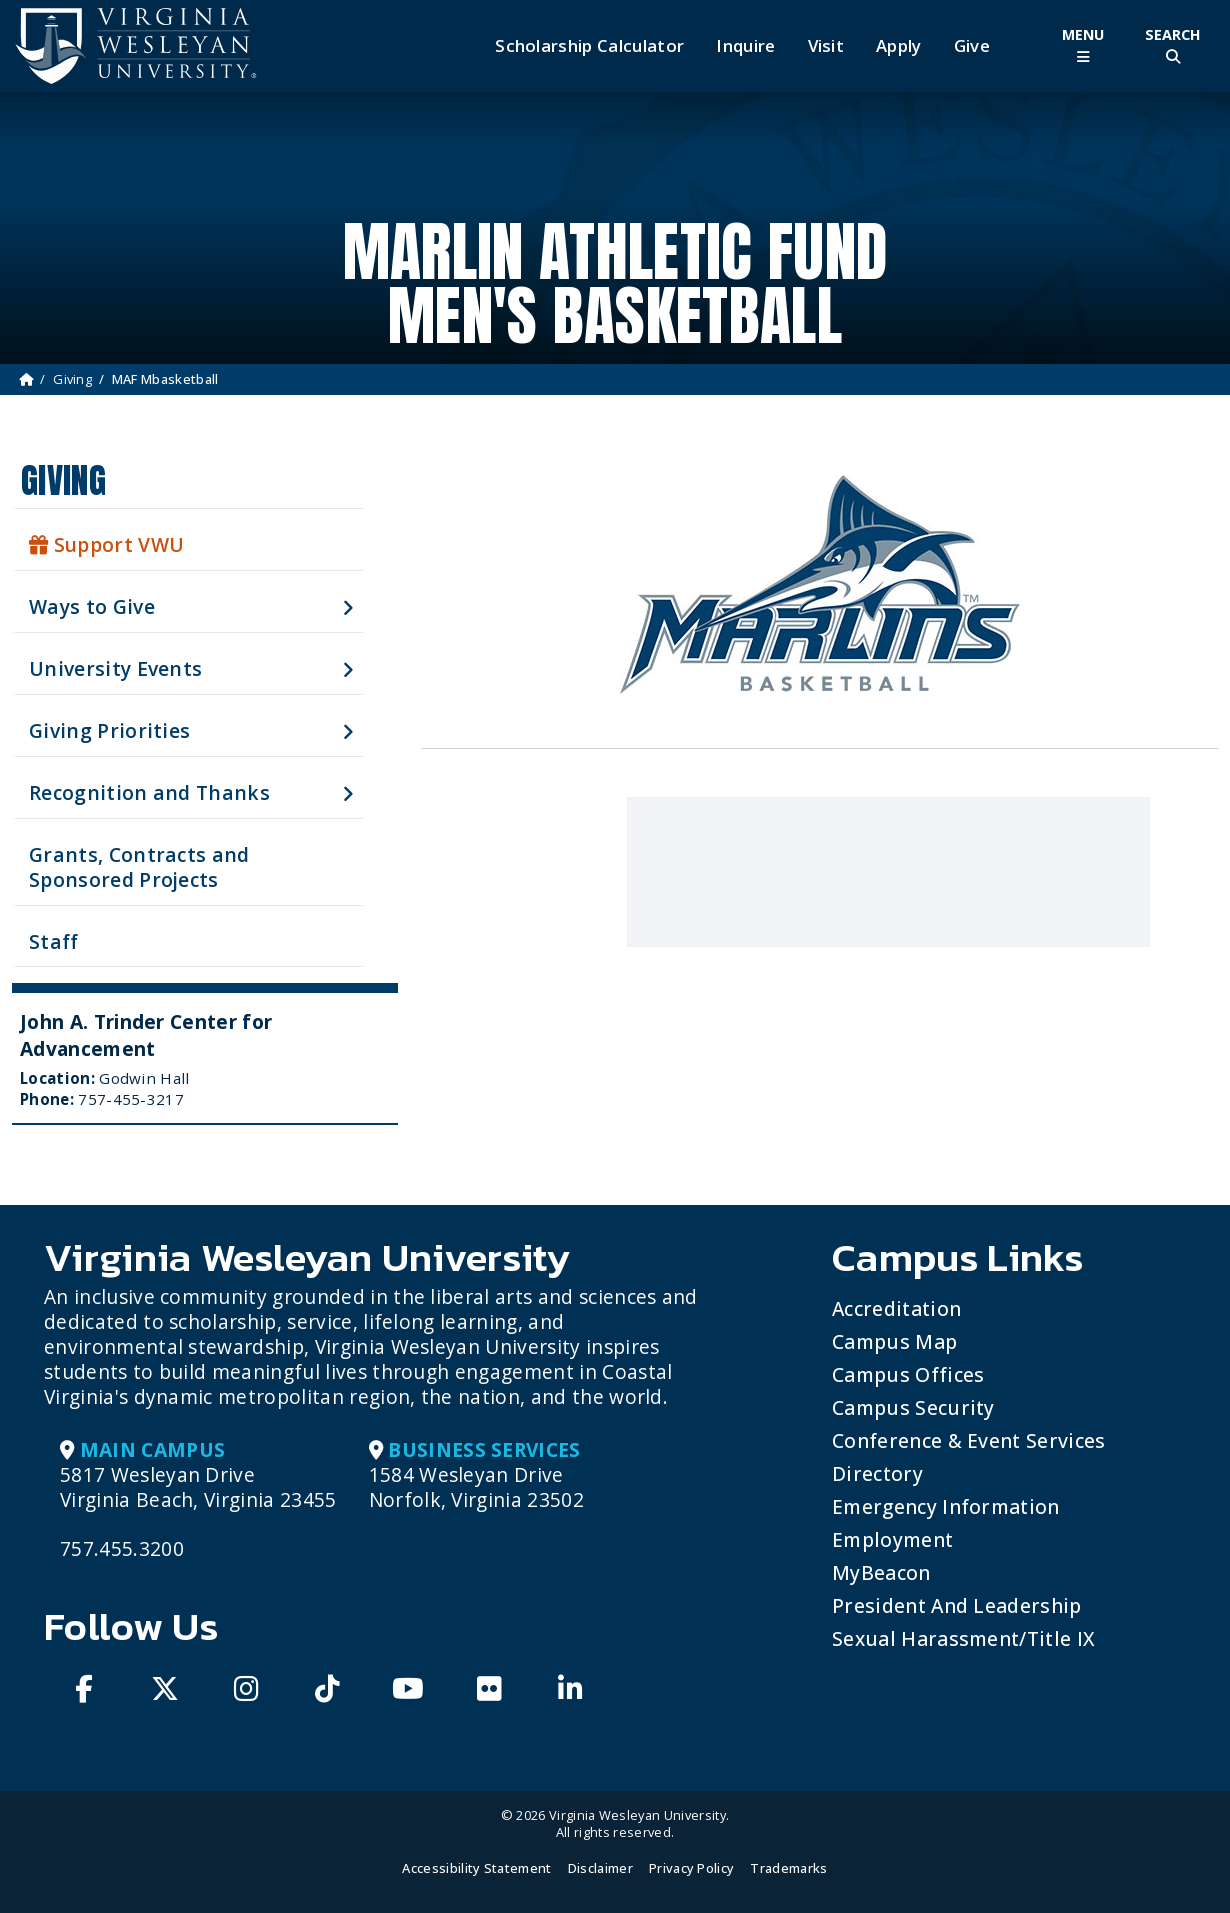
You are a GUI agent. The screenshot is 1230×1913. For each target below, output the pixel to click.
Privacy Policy (691, 1868)
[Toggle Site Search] (1173, 45)
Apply (899, 46)
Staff (54, 941)
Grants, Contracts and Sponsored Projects (139, 867)
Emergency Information (946, 1506)
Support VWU (106, 544)
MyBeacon (881, 1572)
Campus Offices (908, 1374)
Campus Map (894, 1341)
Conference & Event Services (969, 1440)
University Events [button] (115, 668)
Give (972, 46)
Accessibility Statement (476, 1868)
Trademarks (788, 1868)
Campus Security (913, 1407)
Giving (72, 379)
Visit (826, 46)
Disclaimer (600, 1868)
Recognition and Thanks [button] (149, 792)
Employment (892, 1539)
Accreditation (896, 1308)
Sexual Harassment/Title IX (963, 1638)
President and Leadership (957, 1605)
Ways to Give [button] (92, 606)
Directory (877, 1473)
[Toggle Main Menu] (1083, 45)
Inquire (745, 46)
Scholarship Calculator (589, 46)
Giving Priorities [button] (109, 730)
